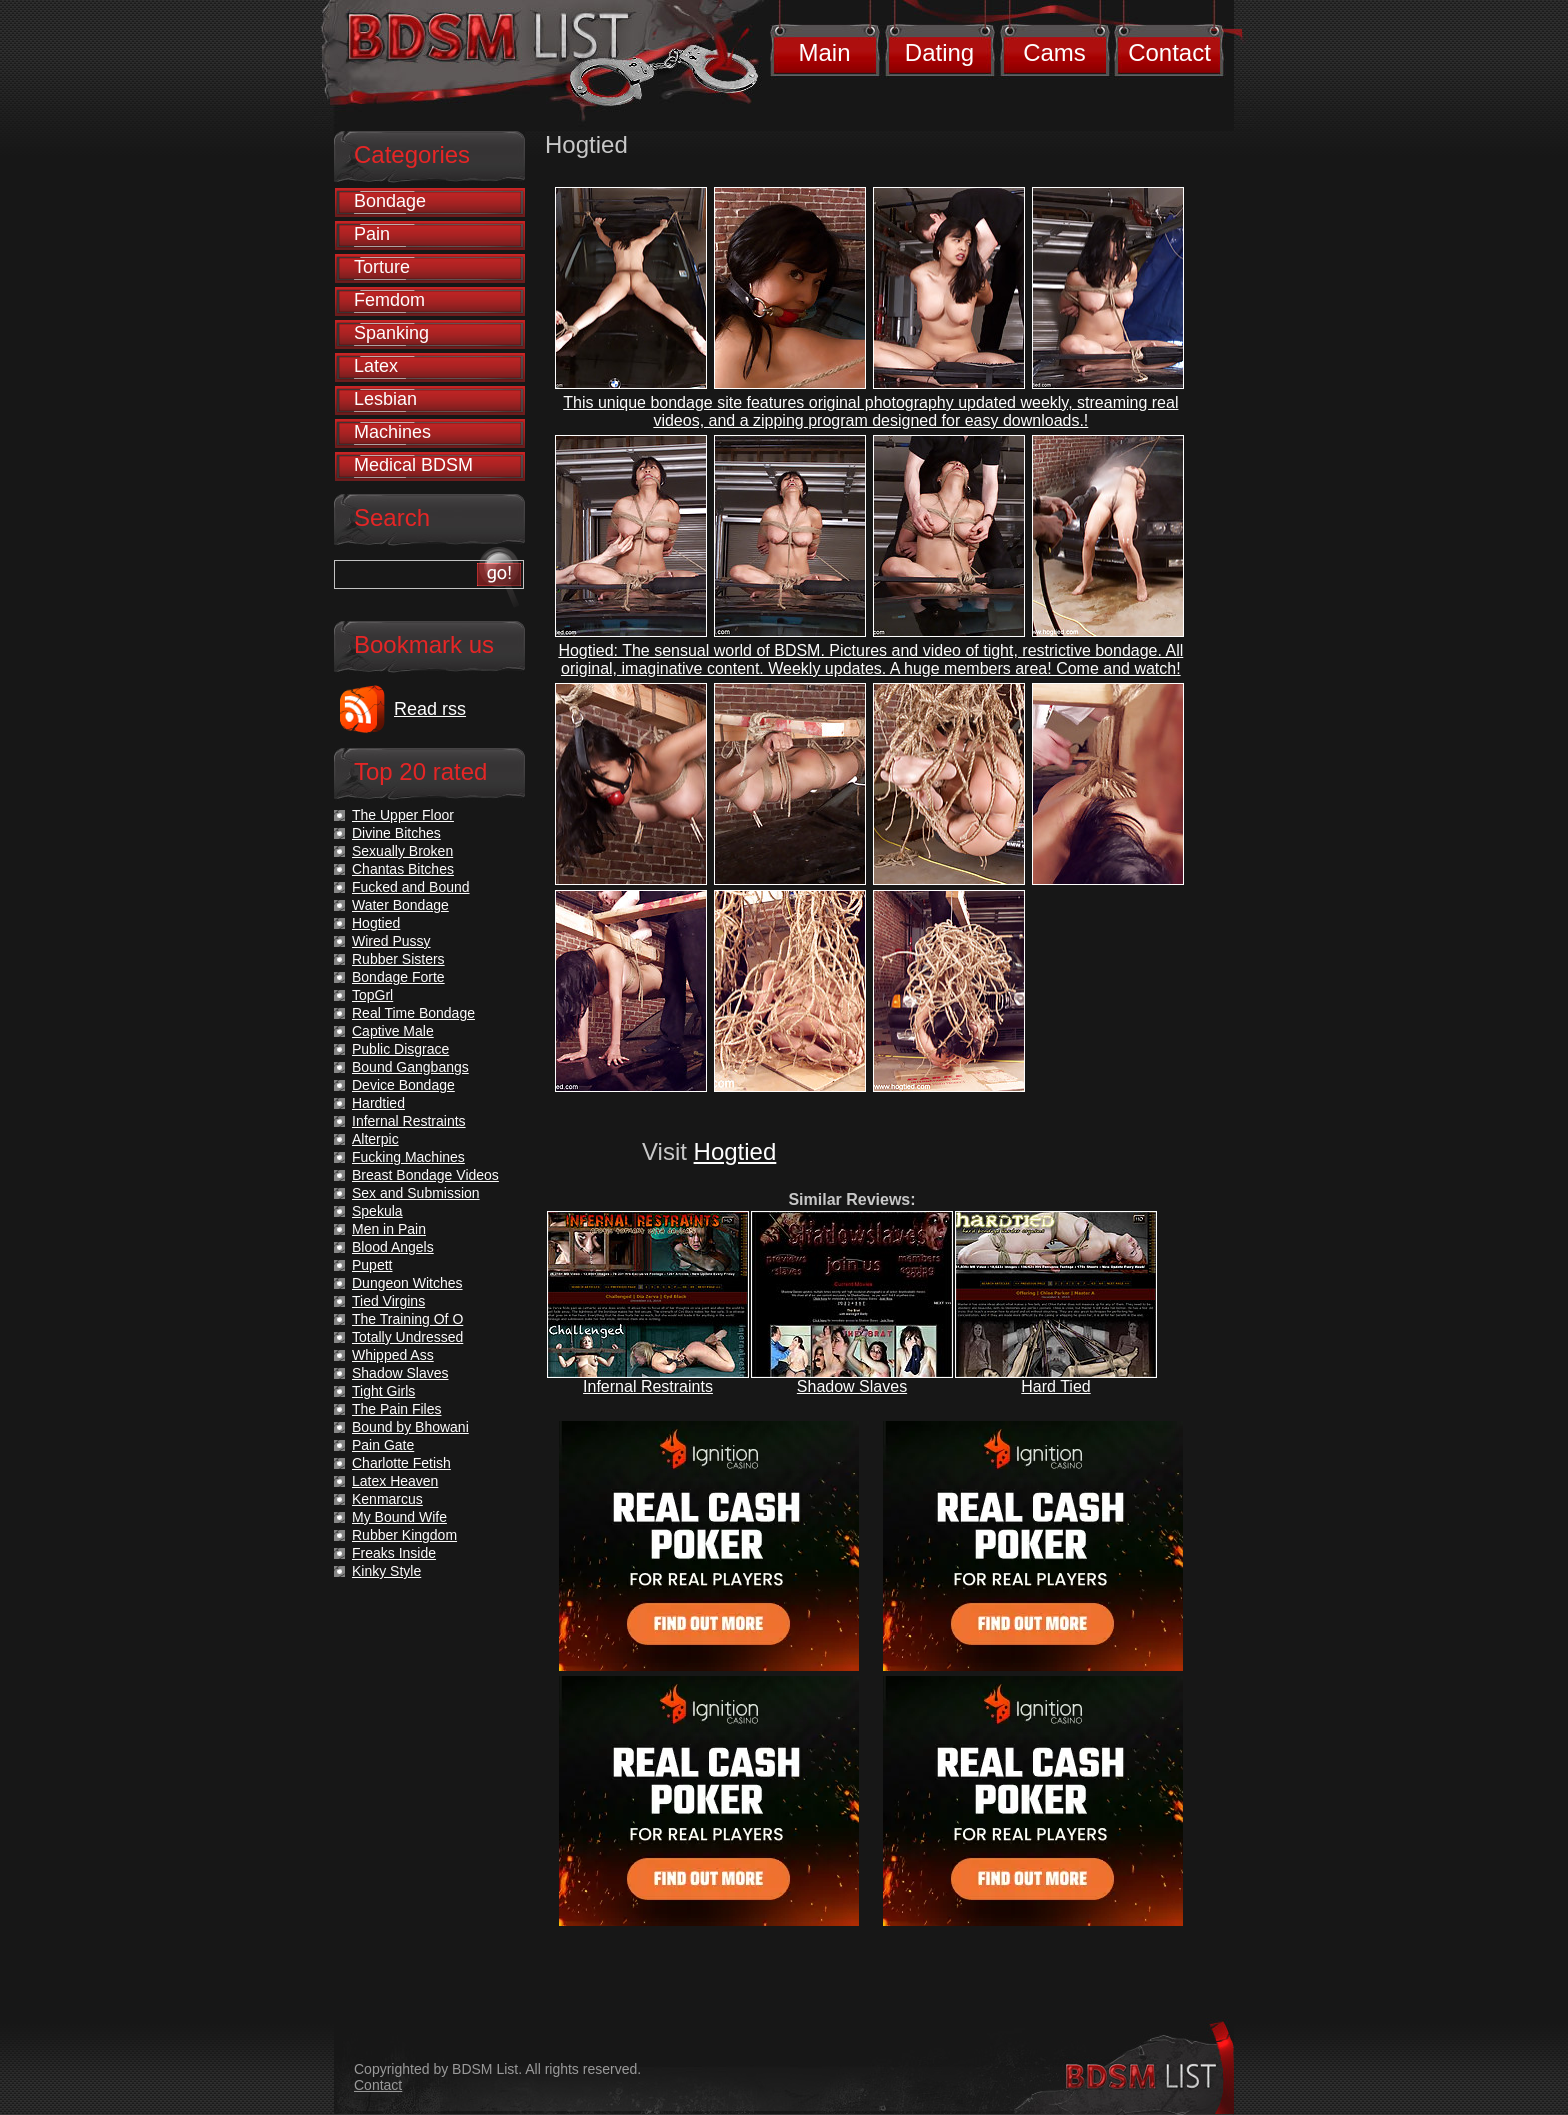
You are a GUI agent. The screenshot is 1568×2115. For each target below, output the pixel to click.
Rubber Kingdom (404, 1535)
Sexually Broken (402, 851)
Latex (376, 366)
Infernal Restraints (648, 1386)
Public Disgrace (400, 1049)
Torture (382, 267)
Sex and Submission (416, 1193)
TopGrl (372, 995)
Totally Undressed (407, 1337)
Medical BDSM (413, 465)
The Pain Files (396, 1409)
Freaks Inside (394, 1553)
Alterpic (375, 1139)
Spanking (391, 333)
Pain (372, 234)
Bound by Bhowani (410, 1427)
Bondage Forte (398, 977)
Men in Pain (389, 1229)
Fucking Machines (408, 1157)
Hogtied (735, 1151)
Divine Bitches (396, 833)
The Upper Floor (403, 815)
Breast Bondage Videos (425, 1175)
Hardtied (378, 1103)
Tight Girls (383, 1391)
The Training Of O (407, 1319)
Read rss (430, 709)
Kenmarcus (387, 1499)
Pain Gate (383, 1445)
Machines (392, 432)
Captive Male (393, 1031)
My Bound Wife (399, 1517)
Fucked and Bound (411, 887)
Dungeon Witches (407, 1283)
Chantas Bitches (403, 869)
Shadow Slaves (852, 1386)
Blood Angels (393, 1247)
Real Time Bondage (413, 1013)
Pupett (372, 1265)
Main (824, 52)
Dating (939, 52)
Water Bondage (400, 905)
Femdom (389, 300)
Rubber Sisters (398, 959)
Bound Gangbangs (410, 1067)
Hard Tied (1055, 1386)
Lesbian (385, 399)
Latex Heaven (395, 1481)
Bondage (390, 201)
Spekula (377, 1211)
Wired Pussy (391, 941)
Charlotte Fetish (401, 1463)
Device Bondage (403, 1085)
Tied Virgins (388, 1301)
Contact (1169, 52)
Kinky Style (386, 1571)
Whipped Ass (393, 1355)
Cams (1054, 52)
